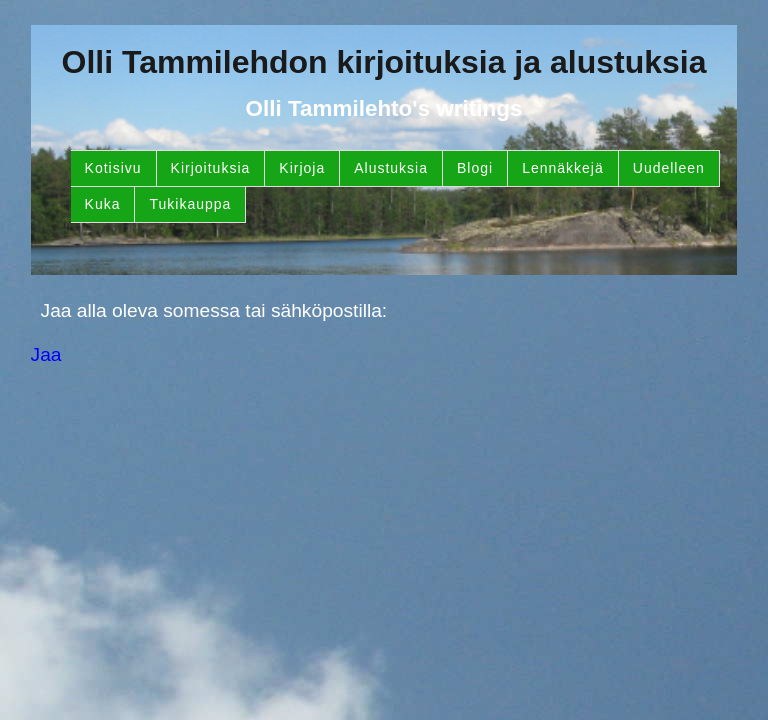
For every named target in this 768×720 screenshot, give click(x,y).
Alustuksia (391, 168)
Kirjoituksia (211, 168)
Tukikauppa (190, 204)
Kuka (103, 204)
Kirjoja (302, 168)
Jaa (46, 354)
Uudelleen (669, 168)
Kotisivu (113, 168)
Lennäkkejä (563, 168)
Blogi (475, 168)
